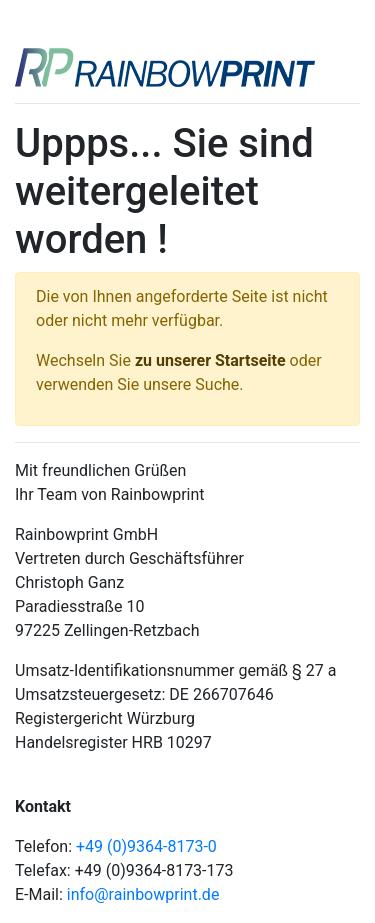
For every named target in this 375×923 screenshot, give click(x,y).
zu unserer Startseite (210, 360)
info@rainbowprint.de (143, 894)
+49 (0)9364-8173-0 (146, 846)
